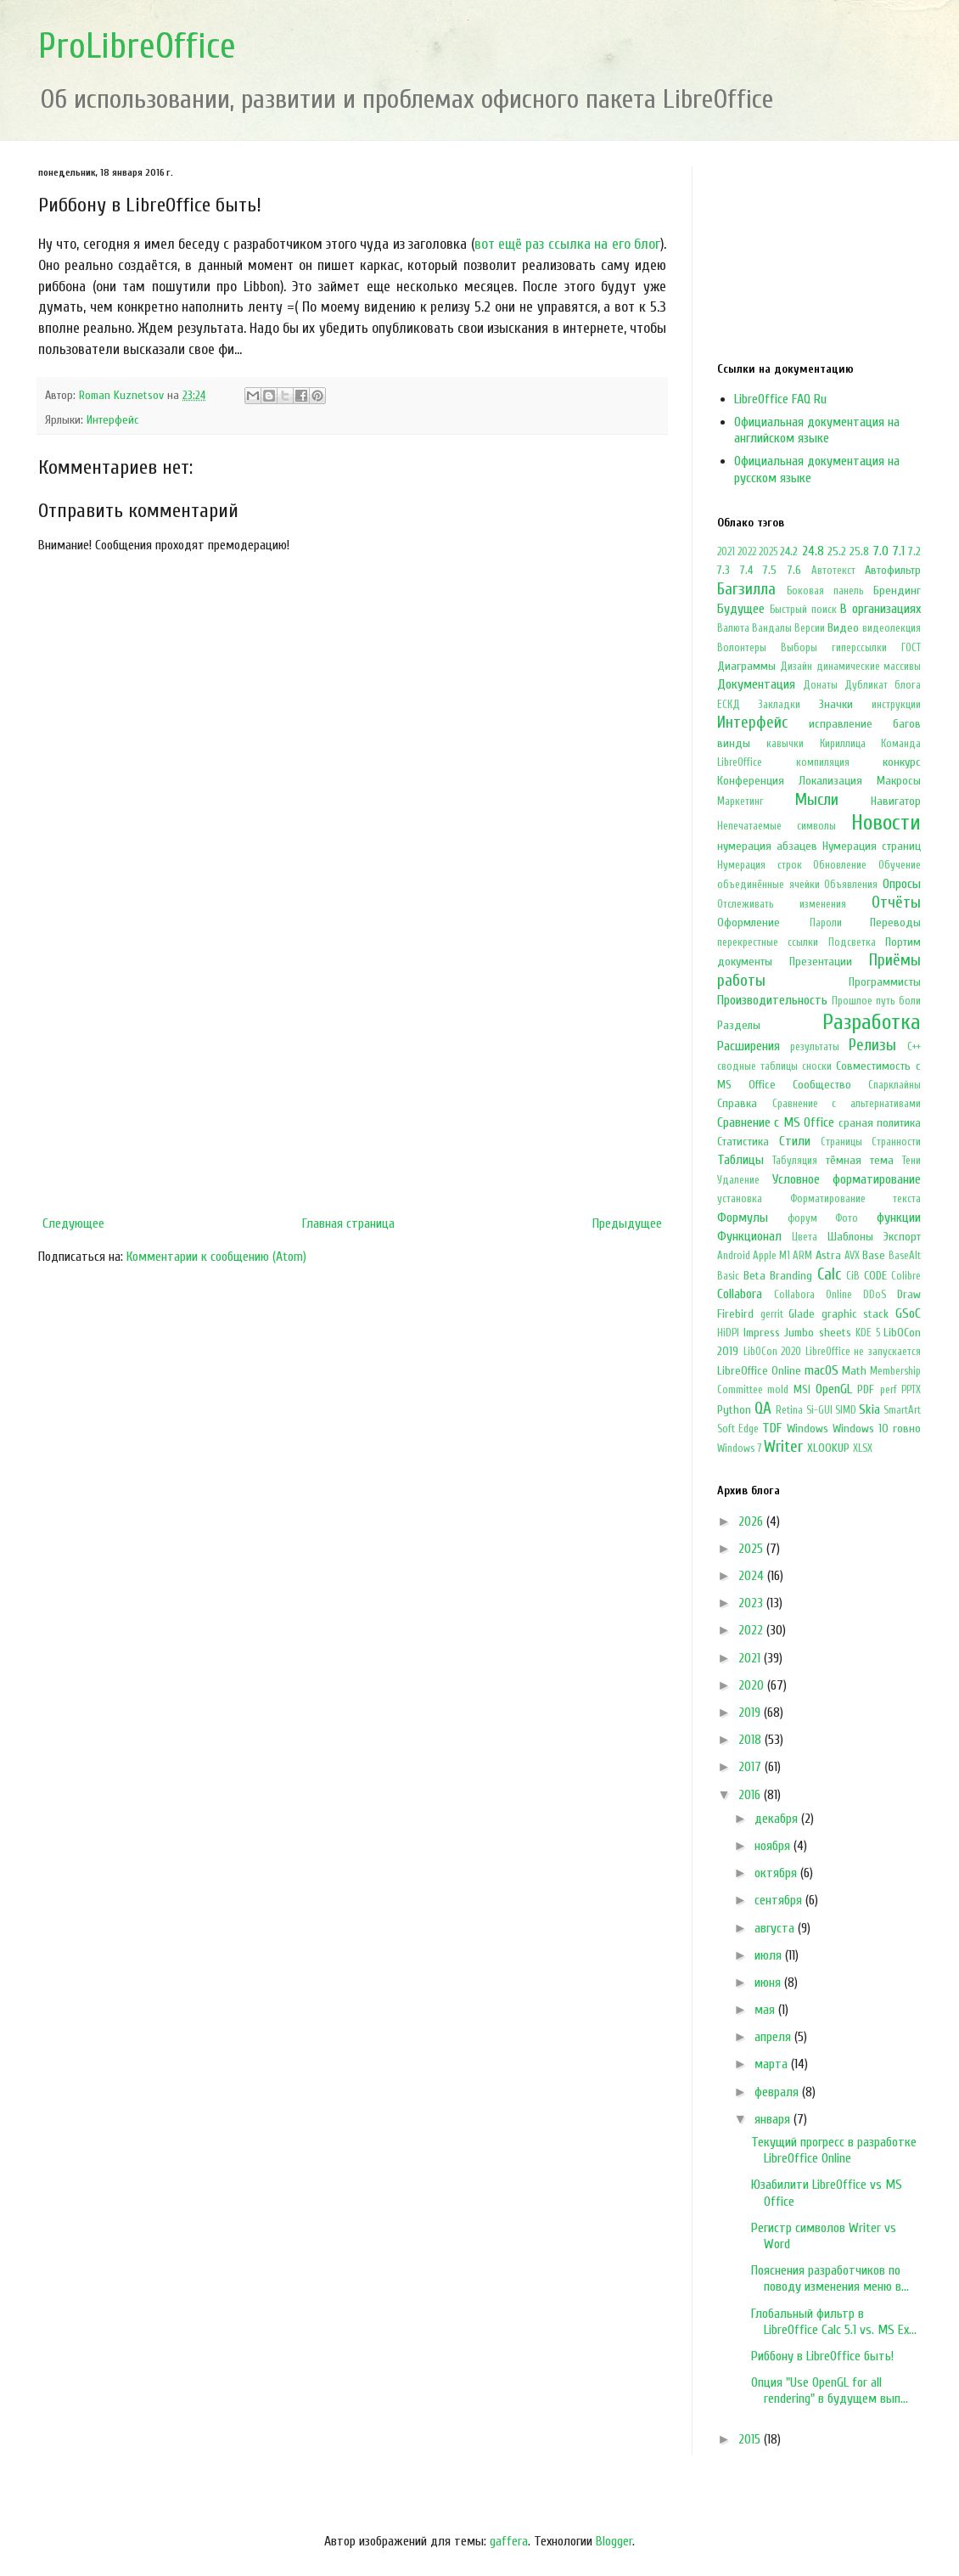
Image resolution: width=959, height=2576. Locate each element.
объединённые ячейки (768, 885)
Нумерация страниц (871, 846)
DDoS (874, 1295)
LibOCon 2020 (772, 1352)
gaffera (509, 2541)
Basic (728, 1276)
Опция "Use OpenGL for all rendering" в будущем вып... (829, 2390)
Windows (807, 1428)
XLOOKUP (828, 1448)
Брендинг (897, 590)
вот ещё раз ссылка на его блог (567, 244)
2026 (752, 1521)
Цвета (804, 1237)
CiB (853, 1276)
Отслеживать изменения (781, 904)
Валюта (733, 628)
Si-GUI (819, 1410)
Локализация (830, 780)
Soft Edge (738, 1429)
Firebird (735, 1314)
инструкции (896, 705)
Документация (756, 684)
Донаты (820, 685)
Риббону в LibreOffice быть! (822, 2356)
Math (854, 1371)
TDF (772, 1428)
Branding (791, 1275)
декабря (777, 1818)
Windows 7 (739, 1448)
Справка (737, 1103)
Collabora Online (813, 1295)
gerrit (771, 1314)
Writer (783, 1446)
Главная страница (348, 1223)
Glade (801, 1314)
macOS (821, 1370)
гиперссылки (859, 648)
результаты (814, 1047)
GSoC (908, 1313)
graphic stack (855, 1314)
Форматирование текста (856, 1199)
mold (777, 1390)
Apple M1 (771, 1256)
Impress (761, 1332)
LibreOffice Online (759, 1371)
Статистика (743, 1141)
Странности (896, 1142)
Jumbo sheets (817, 1332)
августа (776, 1928)
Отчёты (896, 902)
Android (733, 1256)
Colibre (906, 1276)
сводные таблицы (757, 1066)
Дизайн (796, 666)
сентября (779, 1900)
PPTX (911, 1390)
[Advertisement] (352, 1068)
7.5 (770, 570)
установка (739, 1199)
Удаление (738, 1180)
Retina (789, 1410)
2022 (746, 552)
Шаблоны (850, 1236)
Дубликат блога (882, 685)
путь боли (898, 1001)
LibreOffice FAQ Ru (780, 399)
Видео (843, 628)
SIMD (845, 1410)
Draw (909, 1294)
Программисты (885, 982)
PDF (865, 1389)
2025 (768, 552)
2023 (752, 1603)
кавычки (785, 744)
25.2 (836, 551)
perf (888, 1390)
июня (769, 1982)
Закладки (779, 705)
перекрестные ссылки (767, 942)
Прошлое (852, 1001)
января (774, 2119)
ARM (802, 1256)
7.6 (794, 570)
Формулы (742, 1217)
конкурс (902, 762)
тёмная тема (860, 1160)
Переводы (895, 922)
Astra (828, 1255)
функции (899, 1217)
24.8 (813, 551)
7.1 (898, 551)
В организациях (880, 608)
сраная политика (879, 1123)
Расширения (748, 1046)
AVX (852, 1256)
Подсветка (852, 942)
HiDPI (728, 1333)
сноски (817, 1066)
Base (873, 1255)
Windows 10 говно (877, 1428)
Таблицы (740, 1159)
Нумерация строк (759, 865)
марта (772, 2064)
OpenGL (834, 1389)
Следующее (73, 1223)
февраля (778, 2092)
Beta (754, 1275)
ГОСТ (911, 648)
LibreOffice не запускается (863, 1352)
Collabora (739, 1294)
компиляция (823, 762)
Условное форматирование (847, 1179)
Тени (911, 1161)
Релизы (872, 1045)
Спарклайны (894, 1085)
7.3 (723, 570)
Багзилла (746, 589)
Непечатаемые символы (776, 826)
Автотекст (833, 571)
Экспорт (902, 1236)
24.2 (789, 551)
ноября (774, 1845)
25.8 (859, 551)
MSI (802, 1389)
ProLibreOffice (137, 46)
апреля (774, 2036)
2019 (751, 1712)
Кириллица (843, 744)
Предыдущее (627, 1223)
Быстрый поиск (803, 610)
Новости (886, 822)
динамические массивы (868, 666)
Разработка (871, 1022)
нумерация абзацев (767, 846)
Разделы (738, 1025)
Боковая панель (825, 591)
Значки (836, 704)
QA (762, 1408)
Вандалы (772, 628)
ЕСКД (728, 705)
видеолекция (891, 628)
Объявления (851, 885)
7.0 (880, 551)
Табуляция (794, 1161)
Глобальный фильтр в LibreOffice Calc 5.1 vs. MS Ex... (834, 2321)
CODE (875, 1275)
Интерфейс (113, 420)
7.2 (914, 551)
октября (777, 1873)
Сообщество (822, 1084)
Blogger (614, 2541)
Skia (869, 1409)
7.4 (746, 570)
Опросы (902, 883)
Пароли (826, 923)
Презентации (820, 961)
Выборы (799, 648)
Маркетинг (740, 801)
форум (802, 1218)
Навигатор (896, 801)
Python (734, 1410)
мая (766, 2009)
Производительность (772, 1000)
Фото (846, 1218)
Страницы (841, 1142)
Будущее (741, 608)
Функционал (749, 1236)
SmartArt (902, 1410)
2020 (752, 1685)
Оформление (748, 922)
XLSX (862, 1448)
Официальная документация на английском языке (817, 430)
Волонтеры (741, 648)
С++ (914, 1047)
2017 (751, 1767)
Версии (809, 628)
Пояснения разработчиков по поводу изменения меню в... (830, 2278)
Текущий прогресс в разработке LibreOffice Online (834, 2150)
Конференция (750, 780)
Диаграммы (746, 666)
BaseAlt (905, 1256)
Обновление (839, 865)
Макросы (899, 780)
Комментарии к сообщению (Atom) (216, 1256)
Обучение (899, 865)
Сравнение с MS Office (775, 1122)
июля (769, 1955)
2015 (751, 2439)
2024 (752, 1575)
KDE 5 (867, 1333)
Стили (794, 1141)
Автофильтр (893, 570)
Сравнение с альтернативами (846, 1104)
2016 (751, 1795)
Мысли (816, 799)
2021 (726, 552)
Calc (829, 1274)
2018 (751, 1739)
